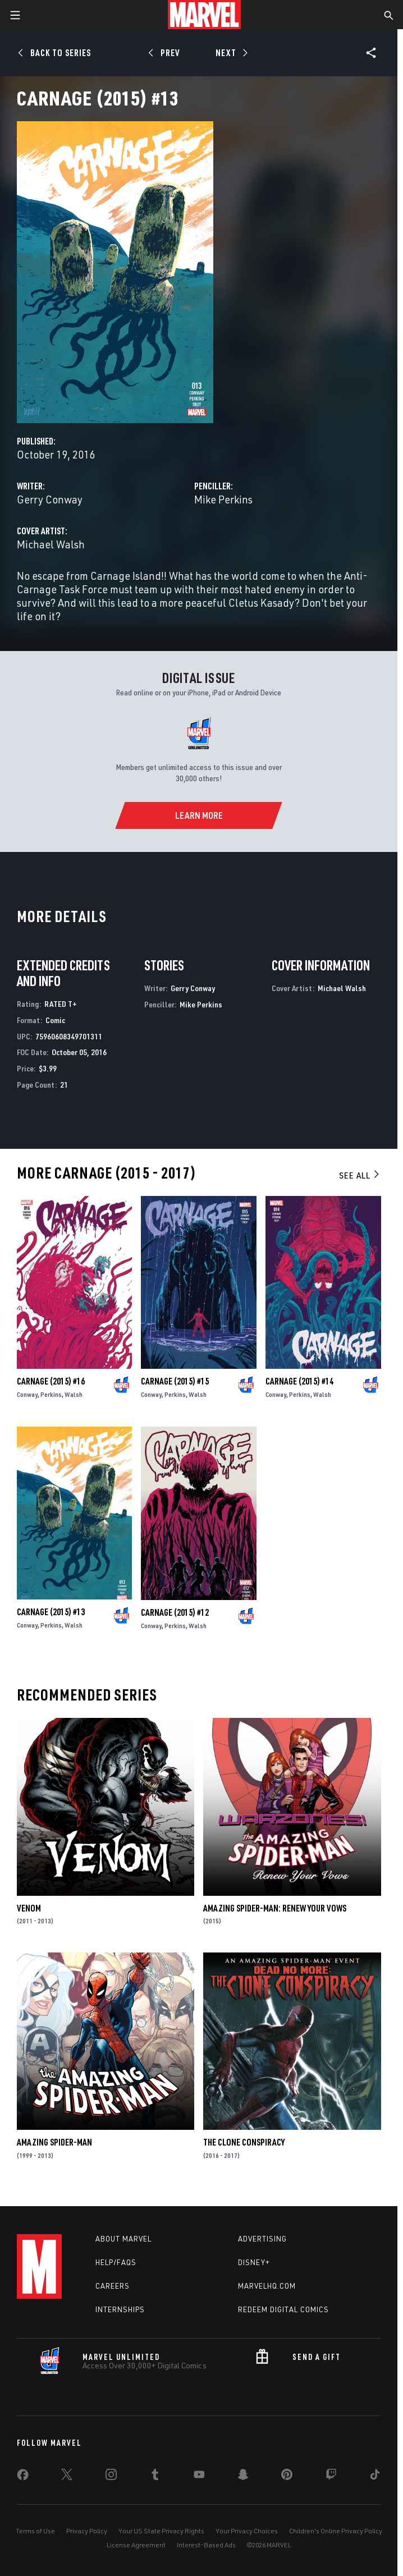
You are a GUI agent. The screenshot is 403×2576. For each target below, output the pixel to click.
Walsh (74, 1394)
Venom (29, 1908)
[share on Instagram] (111, 2476)
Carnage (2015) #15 (175, 1381)
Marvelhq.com (267, 2285)
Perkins (51, 1394)
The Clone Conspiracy (244, 2142)
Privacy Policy (86, 2531)
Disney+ (254, 2262)
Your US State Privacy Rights (161, 2531)
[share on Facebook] (23, 2477)
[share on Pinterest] (286, 2476)
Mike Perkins (223, 499)
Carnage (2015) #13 (51, 1611)
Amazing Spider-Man (54, 2142)
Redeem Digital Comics (283, 2309)
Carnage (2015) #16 (51, 1381)
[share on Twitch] (331, 2476)
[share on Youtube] (199, 2476)
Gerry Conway (50, 499)
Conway (27, 1394)
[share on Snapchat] (243, 2476)
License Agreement (136, 2545)
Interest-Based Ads (206, 2545)
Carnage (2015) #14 (299, 1381)
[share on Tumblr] (155, 2476)
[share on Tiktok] (375, 2476)
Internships (120, 2309)
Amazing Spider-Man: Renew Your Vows (274, 1908)
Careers (112, 2285)
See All (360, 1175)
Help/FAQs (115, 2262)
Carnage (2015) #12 (175, 1612)
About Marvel (123, 2238)
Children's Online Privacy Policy (335, 2531)
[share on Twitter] (66, 2476)
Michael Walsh (51, 544)
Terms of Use (35, 2531)
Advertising (262, 2238)
